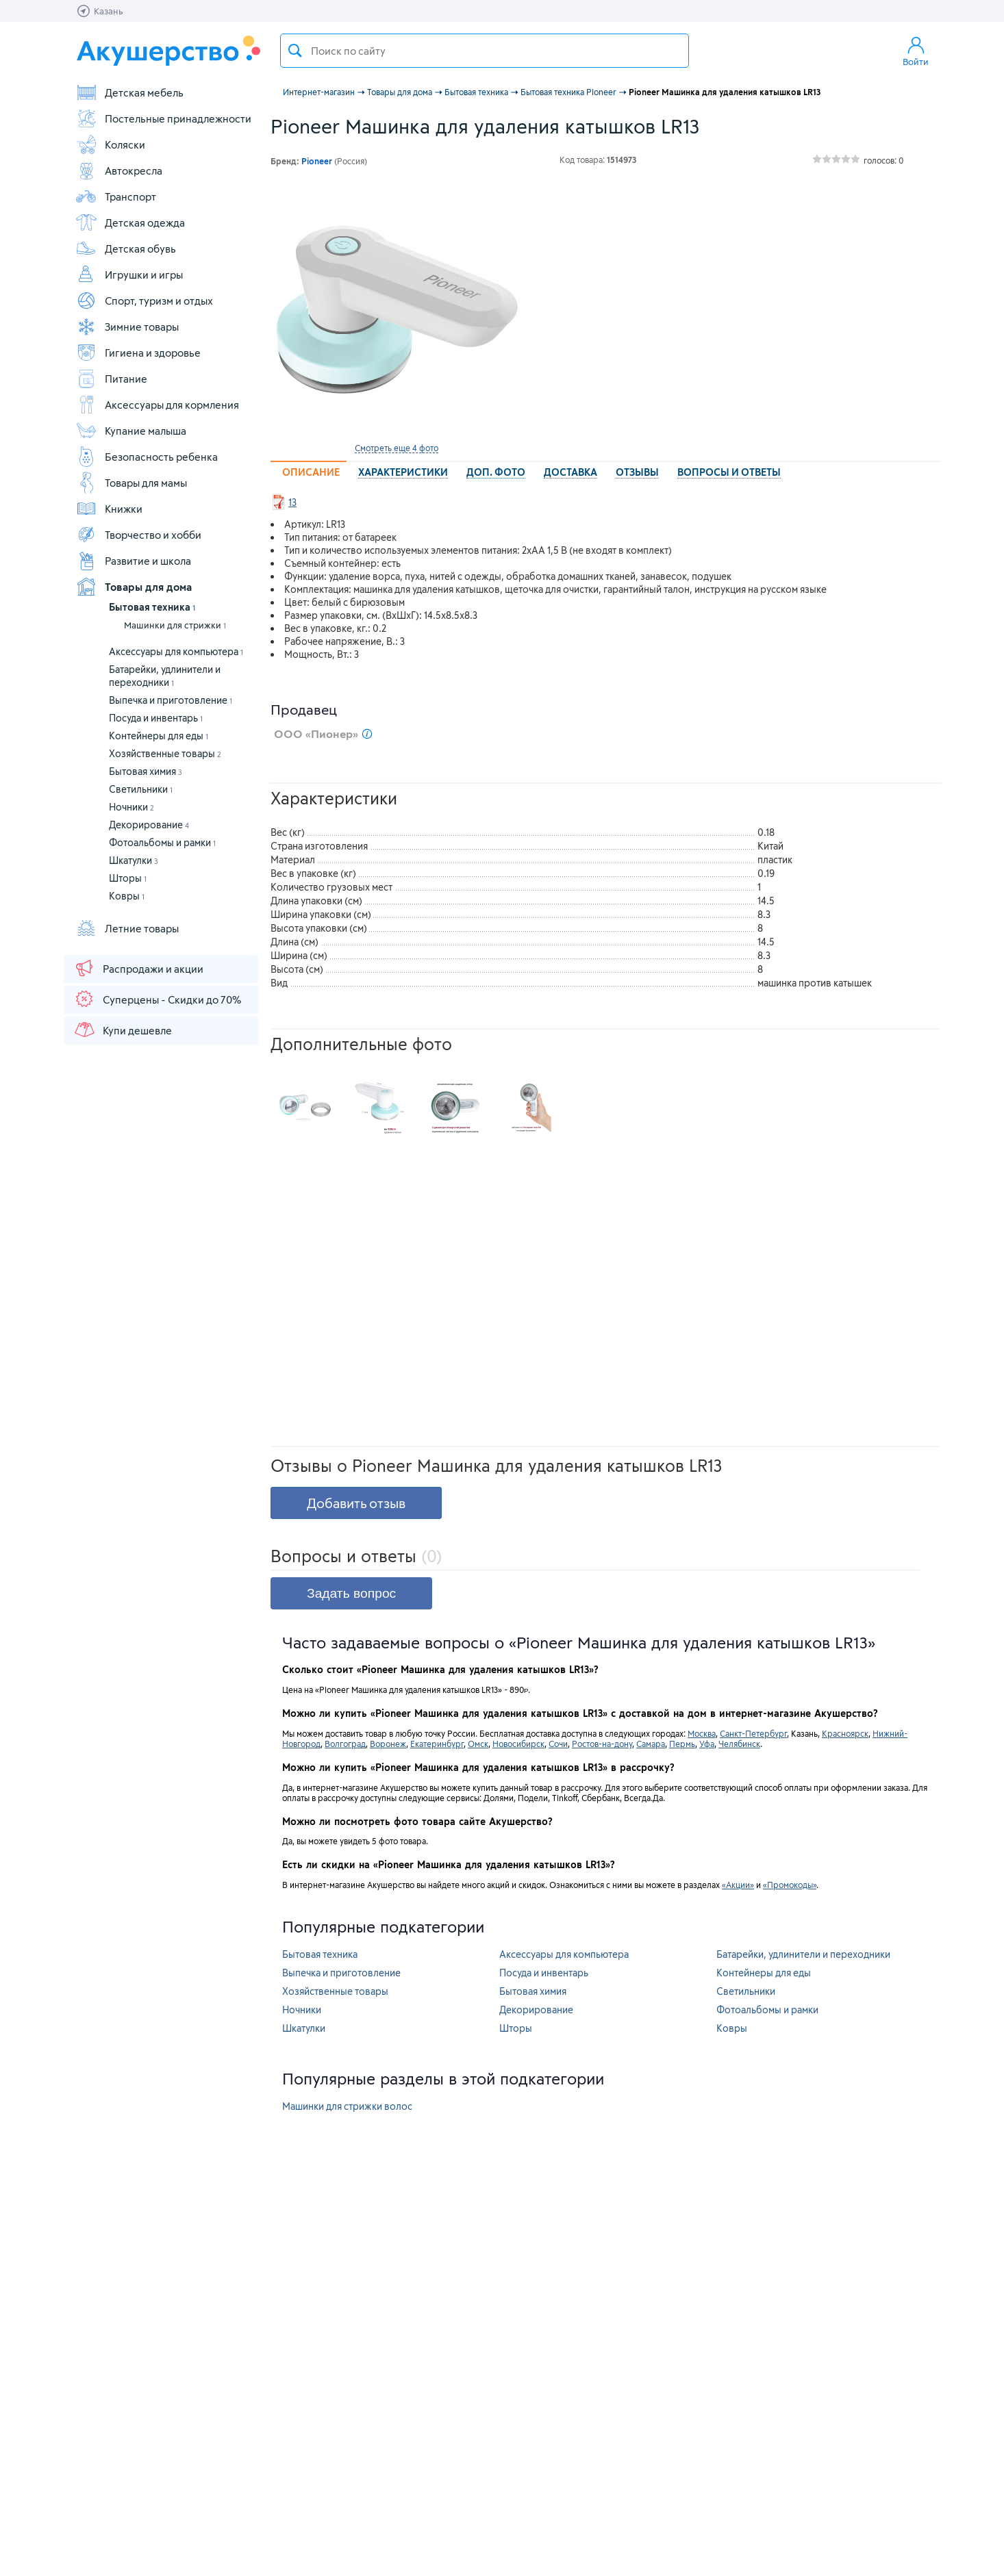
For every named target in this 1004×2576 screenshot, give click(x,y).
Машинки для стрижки (175, 625)
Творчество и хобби (138, 535)
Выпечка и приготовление (170, 700)
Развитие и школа (133, 561)
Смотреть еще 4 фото (396, 447)
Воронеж (388, 1743)
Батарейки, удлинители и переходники (803, 1954)
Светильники (141, 789)
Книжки (108, 509)
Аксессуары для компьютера (176, 651)
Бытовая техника (152, 607)
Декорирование (149, 824)
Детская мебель (129, 92)
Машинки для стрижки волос (347, 2106)
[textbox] (484, 51)
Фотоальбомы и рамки (162, 842)
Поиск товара (295, 51)
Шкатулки (133, 860)
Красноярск (845, 1733)
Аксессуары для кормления (157, 405)
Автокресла (118, 170)
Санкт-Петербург (753, 1733)
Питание (111, 379)
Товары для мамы (131, 483)
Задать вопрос (351, 1593)
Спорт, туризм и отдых (144, 300)
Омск (478, 1743)
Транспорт (115, 196)
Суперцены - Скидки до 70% (157, 999)
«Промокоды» (789, 1884)
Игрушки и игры (129, 274)
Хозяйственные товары (165, 753)
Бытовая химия (145, 771)
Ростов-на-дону (602, 1743)
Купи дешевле (122, 1030)
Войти (916, 50)
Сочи (558, 1743)
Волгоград (345, 1743)
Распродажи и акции (138, 968)
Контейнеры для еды (158, 735)
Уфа (706, 1743)
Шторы (128, 878)
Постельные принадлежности (163, 118)
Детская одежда (130, 222)
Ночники (131, 807)
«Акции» (738, 1884)
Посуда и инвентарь (156, 718)
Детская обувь (125, 248)
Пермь (682, 1743)
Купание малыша (130, 431)
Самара (650, 1743)
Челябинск (739, 1743)
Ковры (127, 896)
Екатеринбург (437, 1743)
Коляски (110, 144)
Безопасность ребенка (146, 457)
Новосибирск (518, 1743)
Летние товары (127, 928)
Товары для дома (133, 587)
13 (292, 502)
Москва (702, 1733)
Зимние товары (127, 326)
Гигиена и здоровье (138, 353)
